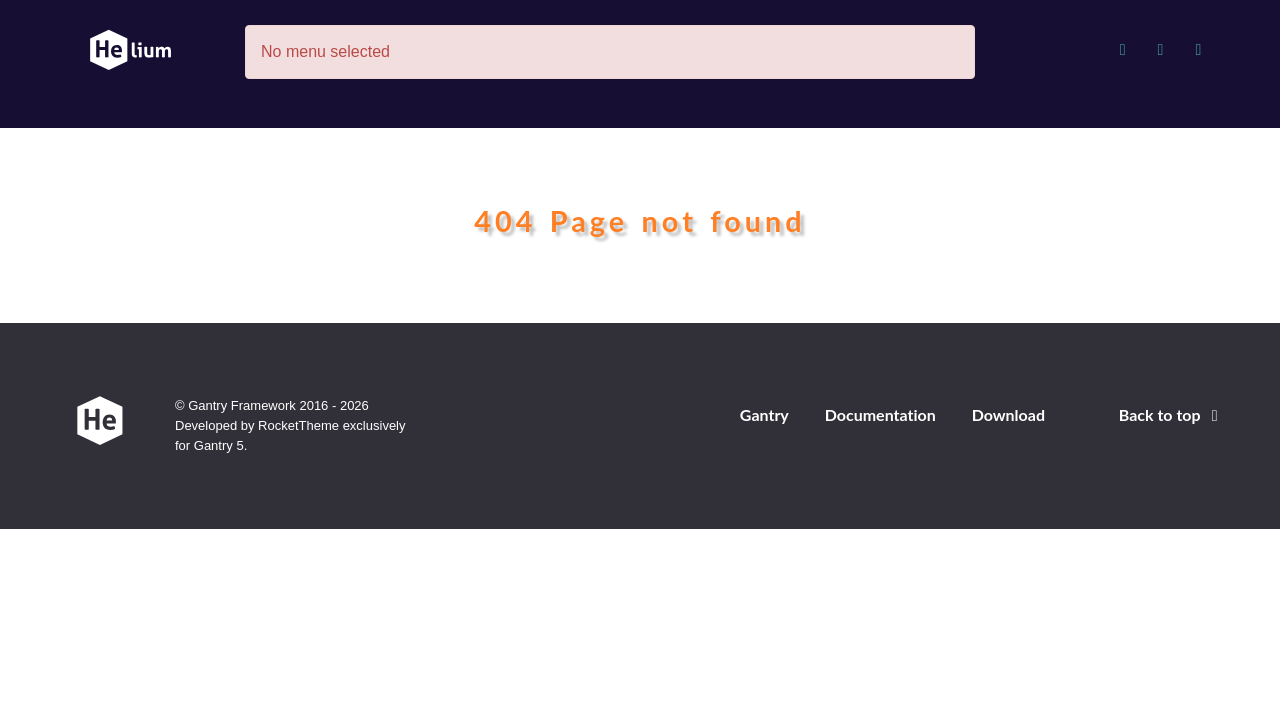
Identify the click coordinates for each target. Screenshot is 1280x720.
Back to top (1172, 414)
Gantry (764, 414)
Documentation (880, 414)
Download (1008, 414)
